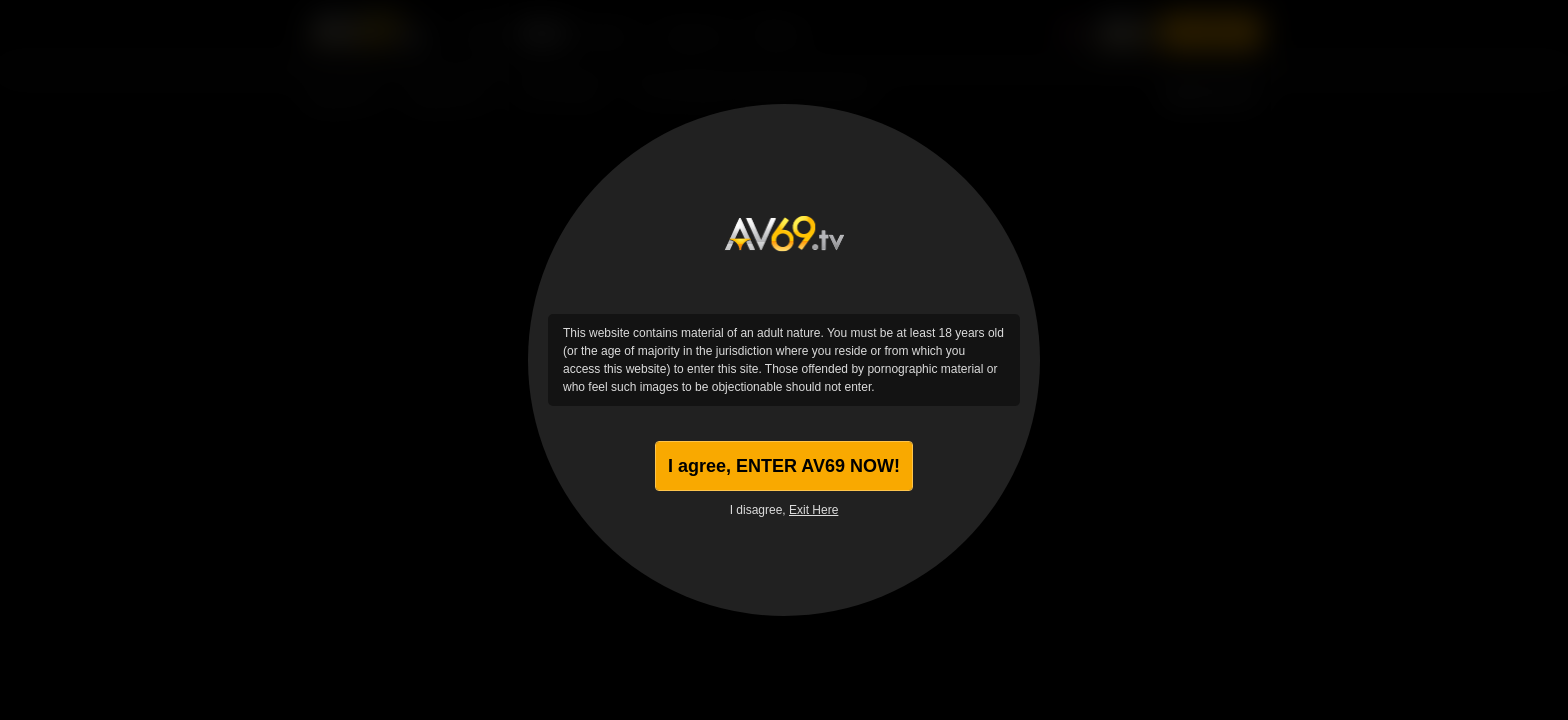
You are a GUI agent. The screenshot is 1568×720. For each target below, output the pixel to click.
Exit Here (813, 510)
